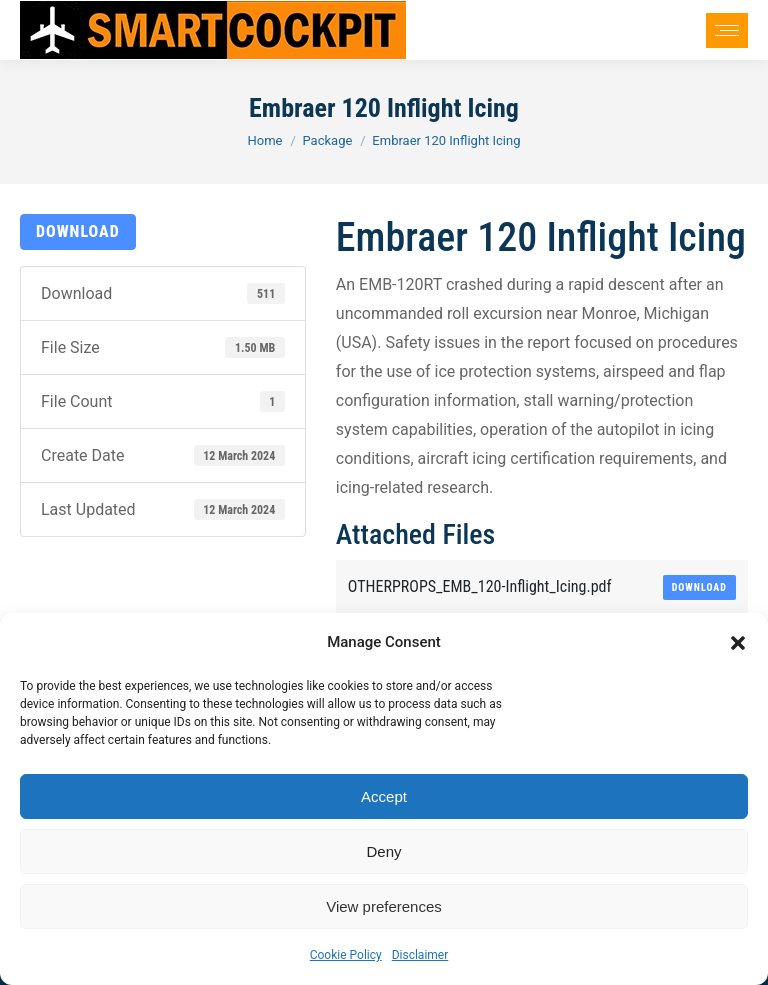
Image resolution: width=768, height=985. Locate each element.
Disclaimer (420, 955)
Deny (383, 851)
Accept (384, 796)
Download (78, 231)
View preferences (384, 906)
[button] (738, 643)
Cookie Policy (346, 955)
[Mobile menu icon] (727, 30)
